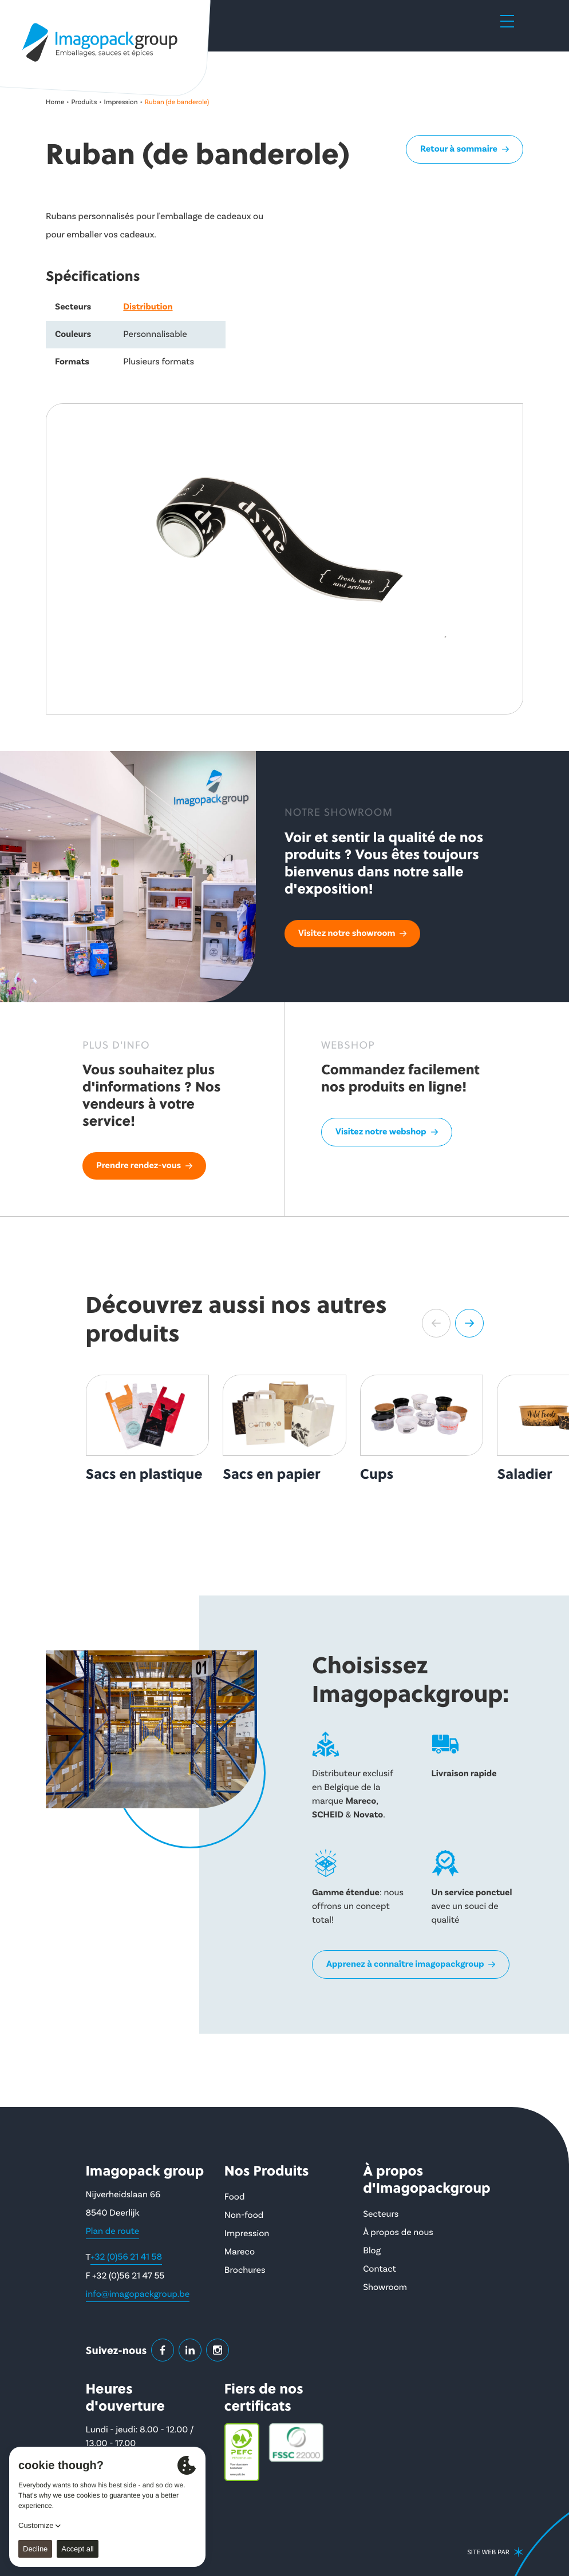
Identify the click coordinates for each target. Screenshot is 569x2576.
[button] (436, 1323)
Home (55, 102)
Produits (84, 102)
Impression (121, 102)
